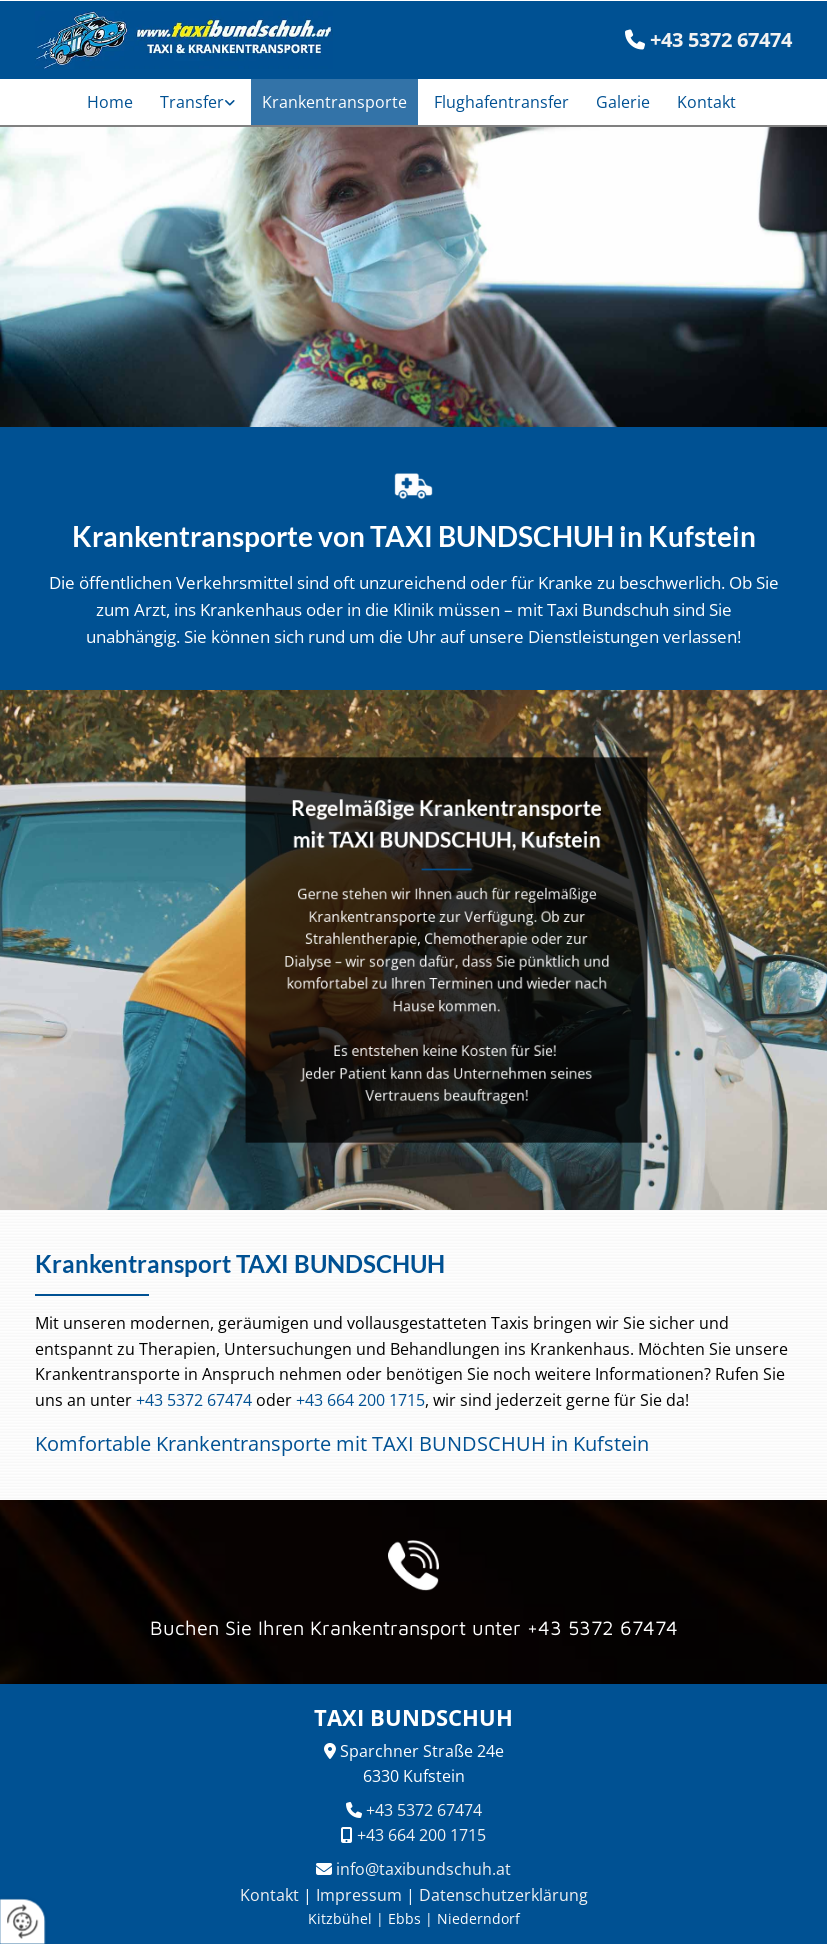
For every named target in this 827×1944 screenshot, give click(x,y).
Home (110, 102)
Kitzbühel (340, 1918)
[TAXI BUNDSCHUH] (177, 40)
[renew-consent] (22, 1921)
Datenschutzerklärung (503, 1895)
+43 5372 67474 (194, 1400)
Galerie (623, 102)
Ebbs (404, 1918)
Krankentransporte (334, 102)
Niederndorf (478, 1918)
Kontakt (706, 102)
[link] (200, 102)
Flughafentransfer (501, 102)
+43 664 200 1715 (360, 1400)
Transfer (192, 102)
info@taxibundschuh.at (423, 1869)
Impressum (359, 1895)
